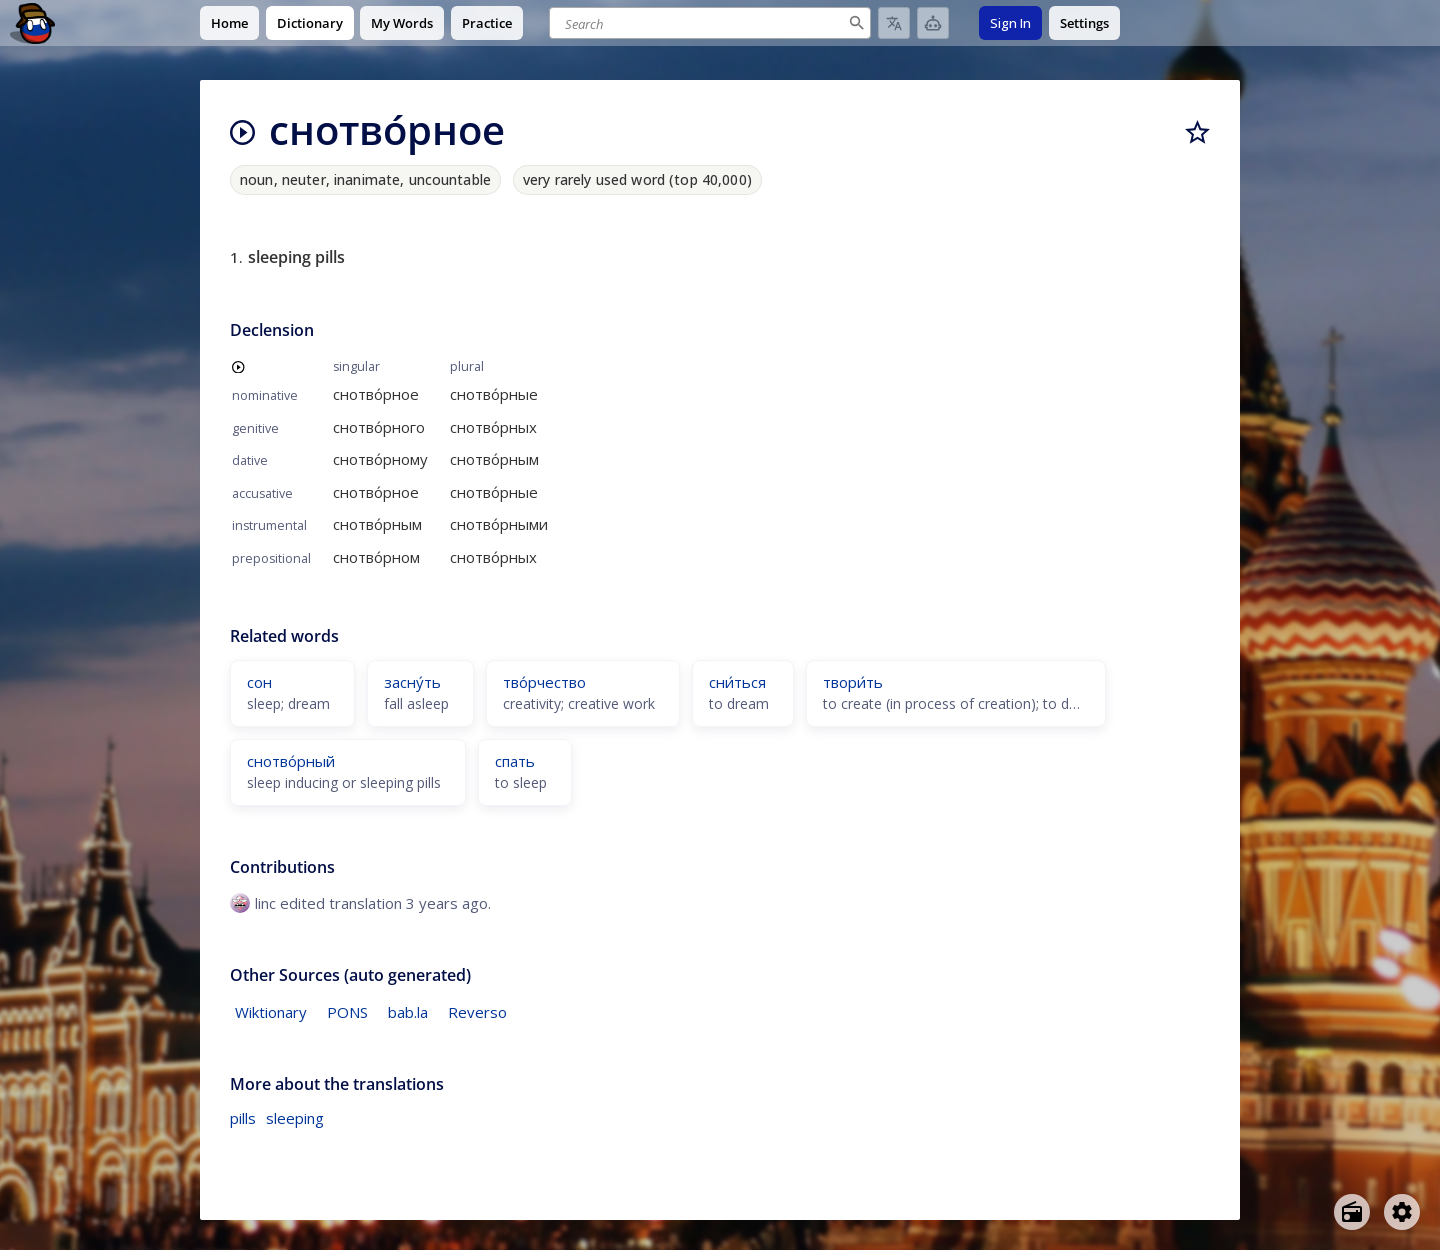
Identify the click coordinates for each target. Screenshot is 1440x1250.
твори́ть (853, 682)
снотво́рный (291, 761)
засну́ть (412, 682)
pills (243, 1118)
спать (515, 761)
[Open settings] (1402, 1212)
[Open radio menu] (1352, 1212)
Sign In (1010, 23)
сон (259, 682)
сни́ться (737, 682)
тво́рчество (544, 682)
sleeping (295, 1118)
